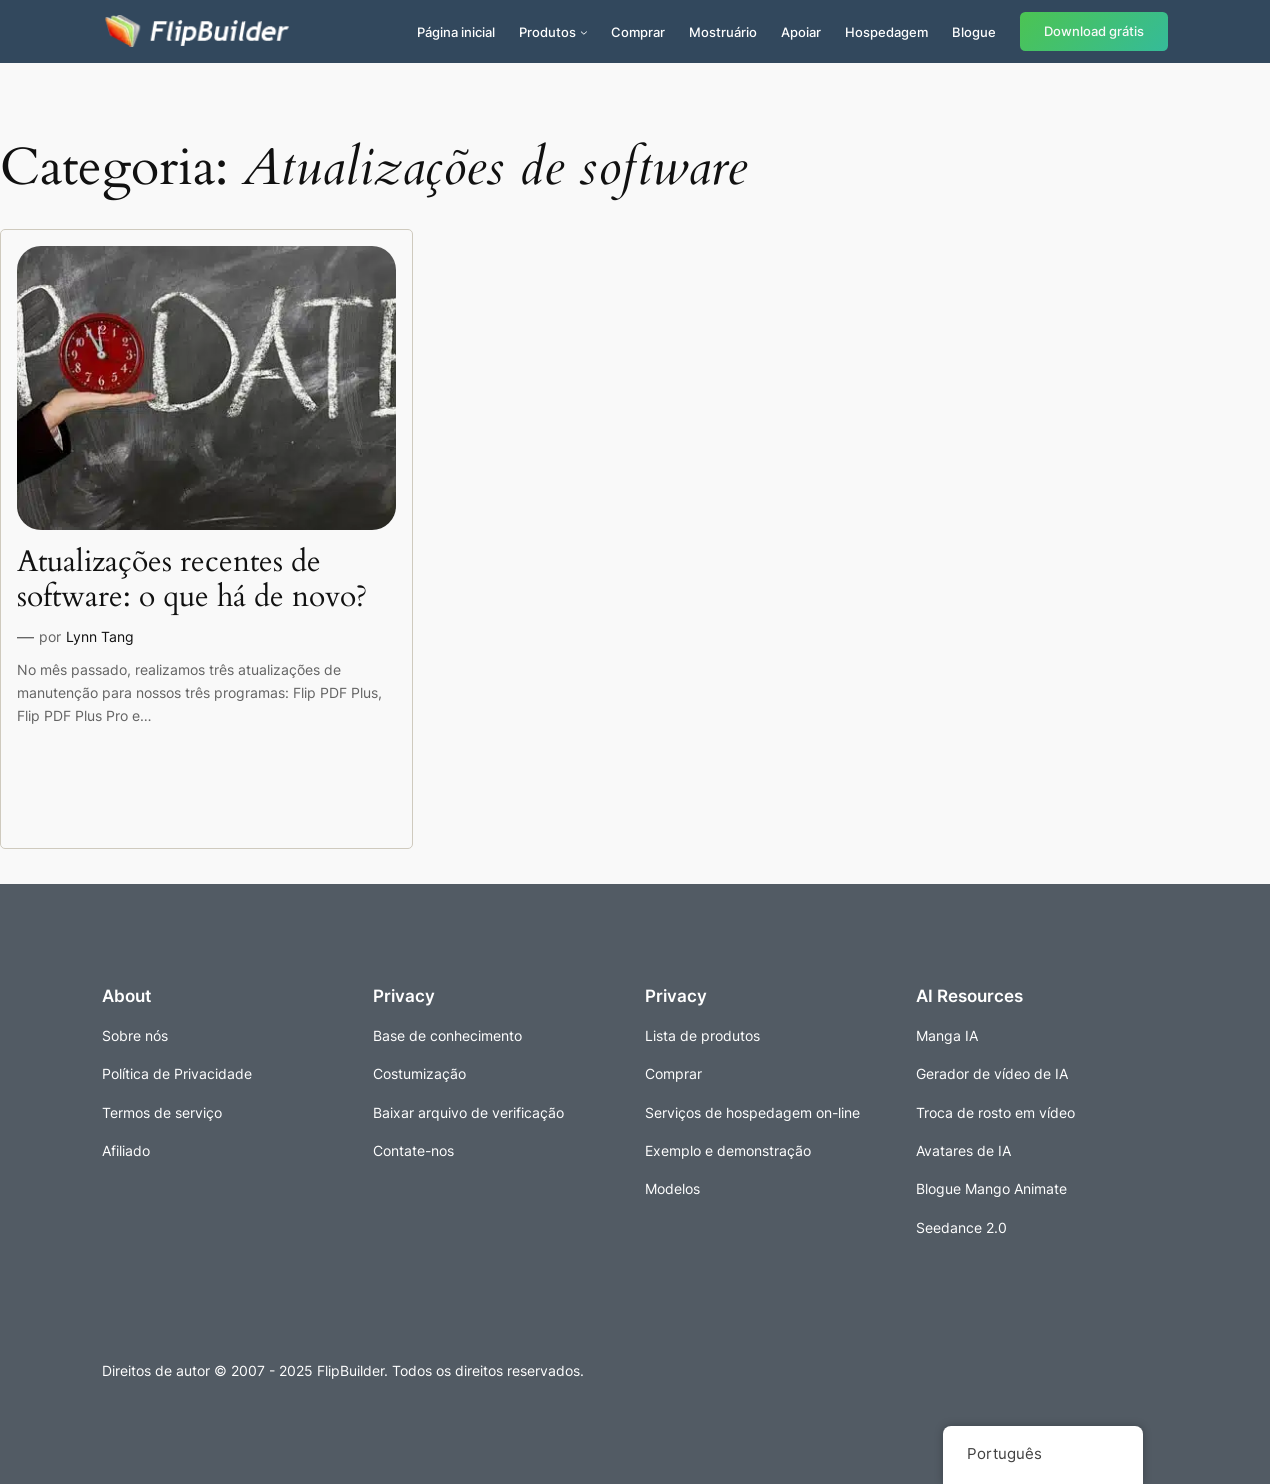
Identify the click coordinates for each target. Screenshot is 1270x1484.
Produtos (547, 32)
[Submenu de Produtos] (584, 32)
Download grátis (1094, 31)
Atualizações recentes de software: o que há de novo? (192, 580)
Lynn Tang (100, 636)
